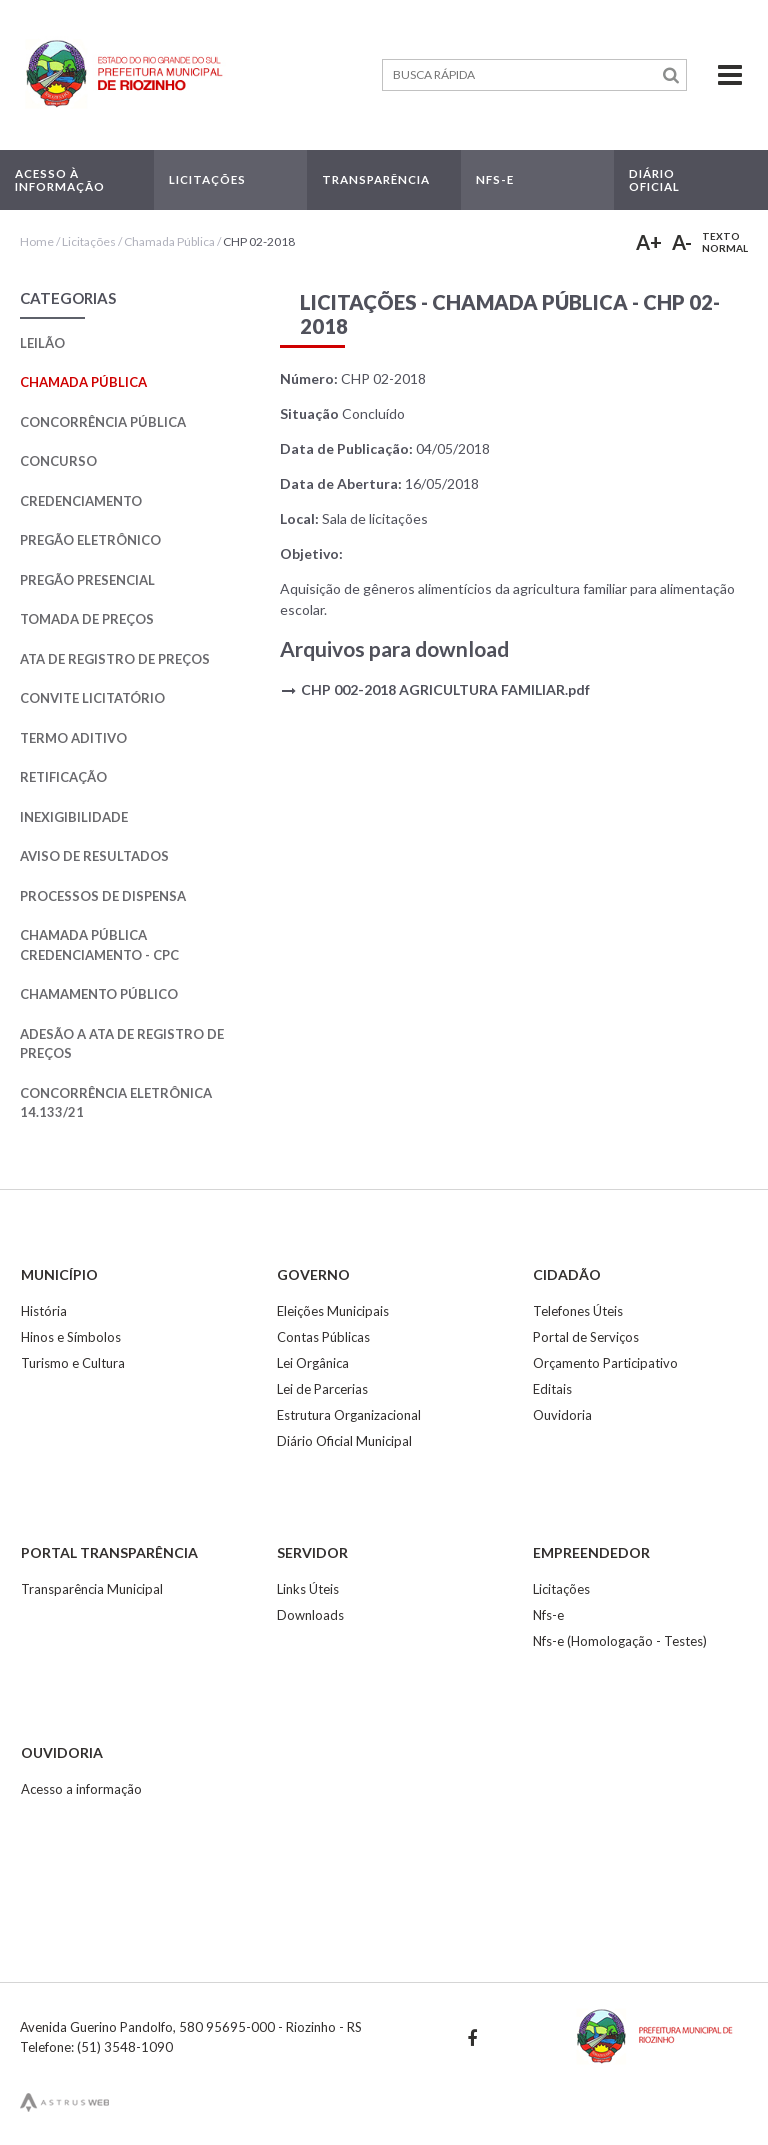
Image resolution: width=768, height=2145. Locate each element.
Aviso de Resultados (94, 856)
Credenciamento (81, 501)
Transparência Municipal (92, 1589)
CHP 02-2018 (259, 241)
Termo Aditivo (73, 738)
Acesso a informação (81, 1789)
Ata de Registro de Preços (115, 659)
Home (37, 241)
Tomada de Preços (87, 619)
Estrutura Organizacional (349, 1415)
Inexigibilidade (74, 817)
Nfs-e (548, 1615)
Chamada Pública (169, 241)
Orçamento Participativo (605, 1363)
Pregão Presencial (87, 580)
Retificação (63, 777)
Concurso (58, 461)
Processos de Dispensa (103, 896)
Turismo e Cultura (73, 1363)
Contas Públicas (323, 1337)
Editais (552, 1389)
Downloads (310, 1615)
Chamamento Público (99, 994)
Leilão (42, 343)
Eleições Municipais (333, 1311)
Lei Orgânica (313, 1363)
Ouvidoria (562, 1415)
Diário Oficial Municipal (344, 1441)
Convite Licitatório (92, 698)
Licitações (89, 241)
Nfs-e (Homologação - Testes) (620, 1641)
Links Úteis (308, 1589)
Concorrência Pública (103, 422)
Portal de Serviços (586, 1337)
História (44, 1311)
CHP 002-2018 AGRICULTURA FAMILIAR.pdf (445, 689)
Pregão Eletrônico (90, 540)
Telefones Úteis (578, 1311)
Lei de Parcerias (322, 1389)
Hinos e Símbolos (71, 1337)
